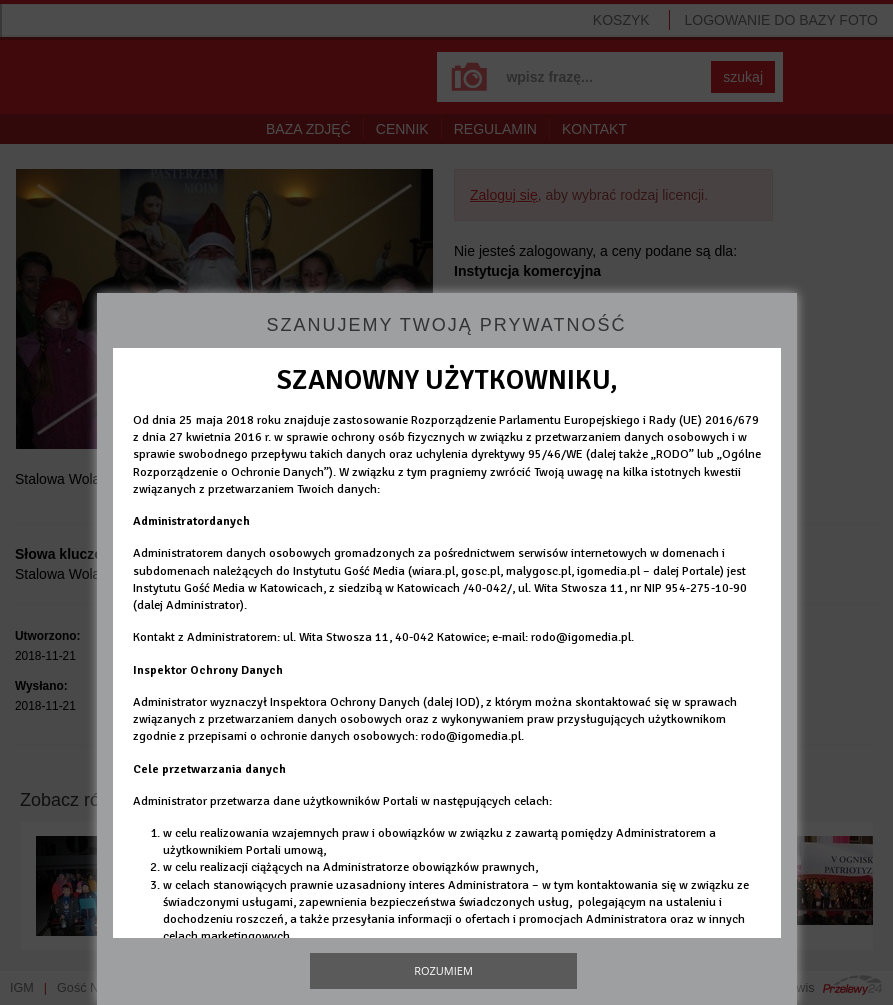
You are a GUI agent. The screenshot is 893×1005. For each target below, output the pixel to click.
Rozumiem (443, 970)
